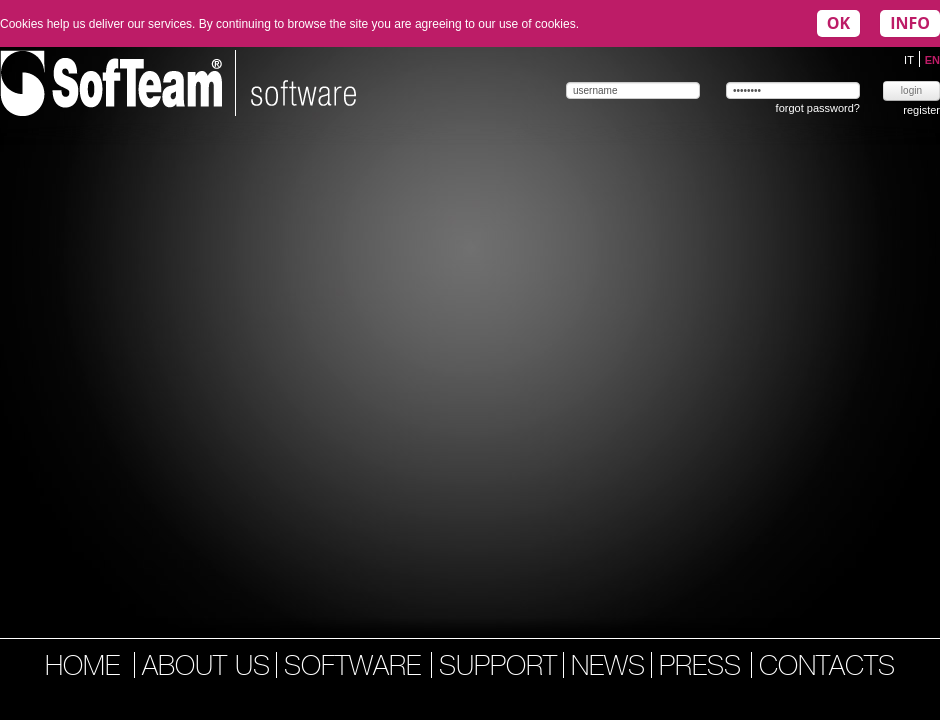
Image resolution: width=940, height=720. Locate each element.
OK (838, 23)
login (911, 90)
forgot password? (818, 108)
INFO (910, 23)
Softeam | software (178, 83)
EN (932, 60)
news (608, 668)
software (356, 668)
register (921, 110)
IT (910, 60)
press (704, 668)
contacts (827, 668)
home (82, 668)
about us (206, 668)
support (498, 668)
